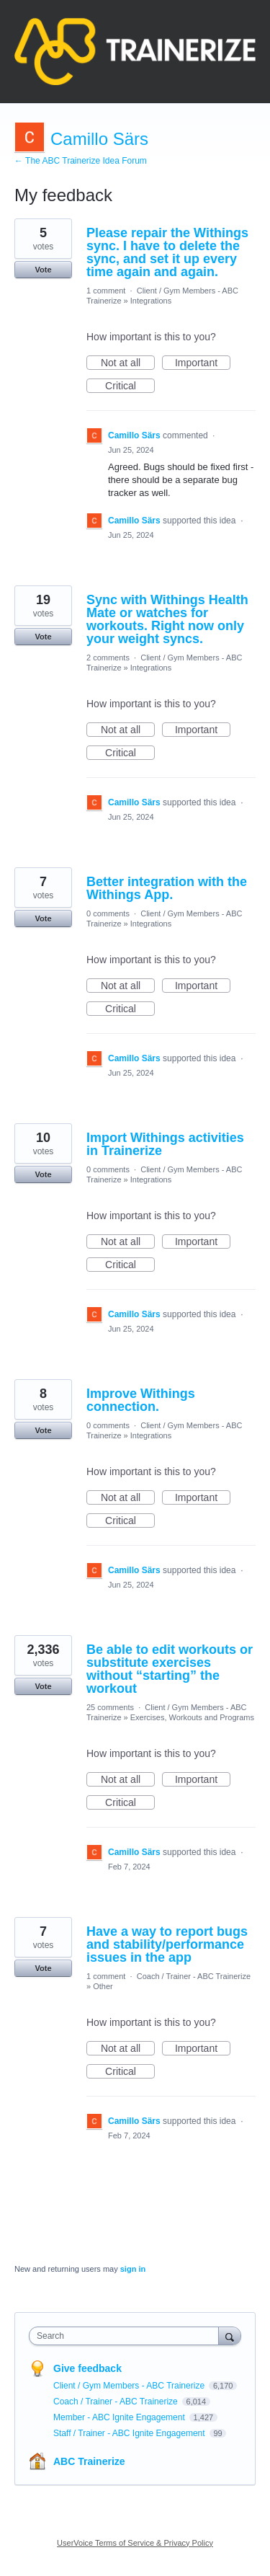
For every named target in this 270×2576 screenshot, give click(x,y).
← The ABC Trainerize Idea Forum (80, 161)
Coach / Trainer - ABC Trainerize (194, 1976)
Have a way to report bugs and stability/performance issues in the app (167, 1944)
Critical (130, 386)
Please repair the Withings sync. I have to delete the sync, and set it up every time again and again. (167, 252)
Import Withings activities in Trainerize (165, 1144)
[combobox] (127, 2336)
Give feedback (87, 2368)
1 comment (105, 290)
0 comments (108, 913)
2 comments (108, 657)
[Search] (229, 2336)
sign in (132, 2269)
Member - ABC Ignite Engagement (120, 2417)
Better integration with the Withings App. (166, 888)
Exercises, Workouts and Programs (192, 1717)
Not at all (128, 363)
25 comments (110, 1707)
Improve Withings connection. (140, 1400)
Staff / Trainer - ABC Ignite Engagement (130, 2433)
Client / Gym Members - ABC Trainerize (130, 2386)
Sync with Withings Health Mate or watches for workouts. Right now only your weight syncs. (167, 619)
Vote (43, 269)
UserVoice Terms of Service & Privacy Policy (135, 2543)
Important (202, 363)
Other (103, 1986)
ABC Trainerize (89, 2461)
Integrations (150, 300)
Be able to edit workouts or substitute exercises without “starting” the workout (169, 1669)
